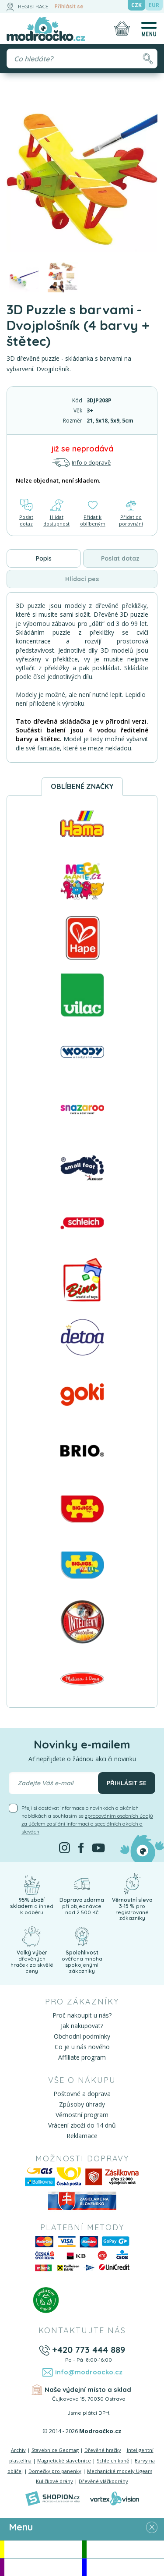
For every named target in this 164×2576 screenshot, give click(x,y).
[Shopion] (52, 2498)
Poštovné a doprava (82, 2093)
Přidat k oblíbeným (92, 513)
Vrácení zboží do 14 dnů (82, 2125)
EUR (154, 5)
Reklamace (82, 2136)
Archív (18, 2450)
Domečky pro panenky (54, 2471)
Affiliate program (82, 2057)
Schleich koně (113, 2460)
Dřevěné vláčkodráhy (103, 2481)
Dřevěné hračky (102, 2450)
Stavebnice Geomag (55, 2450)
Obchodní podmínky (82, 2036)
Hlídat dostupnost (56, 513)
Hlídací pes (82, 579)
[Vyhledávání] (82, 58)
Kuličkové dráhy (54, 2481)
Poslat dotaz (26, 513)
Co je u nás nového (82, 2047)
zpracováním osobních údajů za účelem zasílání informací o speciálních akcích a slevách (87, 1823)
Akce (43, 2549)
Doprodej (125, 2567)
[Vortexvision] (114, 2498)
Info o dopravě (81, 462)
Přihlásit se (69, 6)
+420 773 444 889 (88, 2349)
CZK (136, 5)
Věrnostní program (82, 2115)
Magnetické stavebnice (64, 2460)
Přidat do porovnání (131, 513)
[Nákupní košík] (122, 28)
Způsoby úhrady (82, 2104)
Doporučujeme (43, 2567)
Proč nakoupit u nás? (82, 2015)
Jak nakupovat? (82, 2026)
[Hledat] (147, 58)
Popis (44, 558)
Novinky (125, 2549)
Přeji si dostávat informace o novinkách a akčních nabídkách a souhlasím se (87, 1820)
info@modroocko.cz (88, 2372)
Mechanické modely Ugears (119, 2471)
